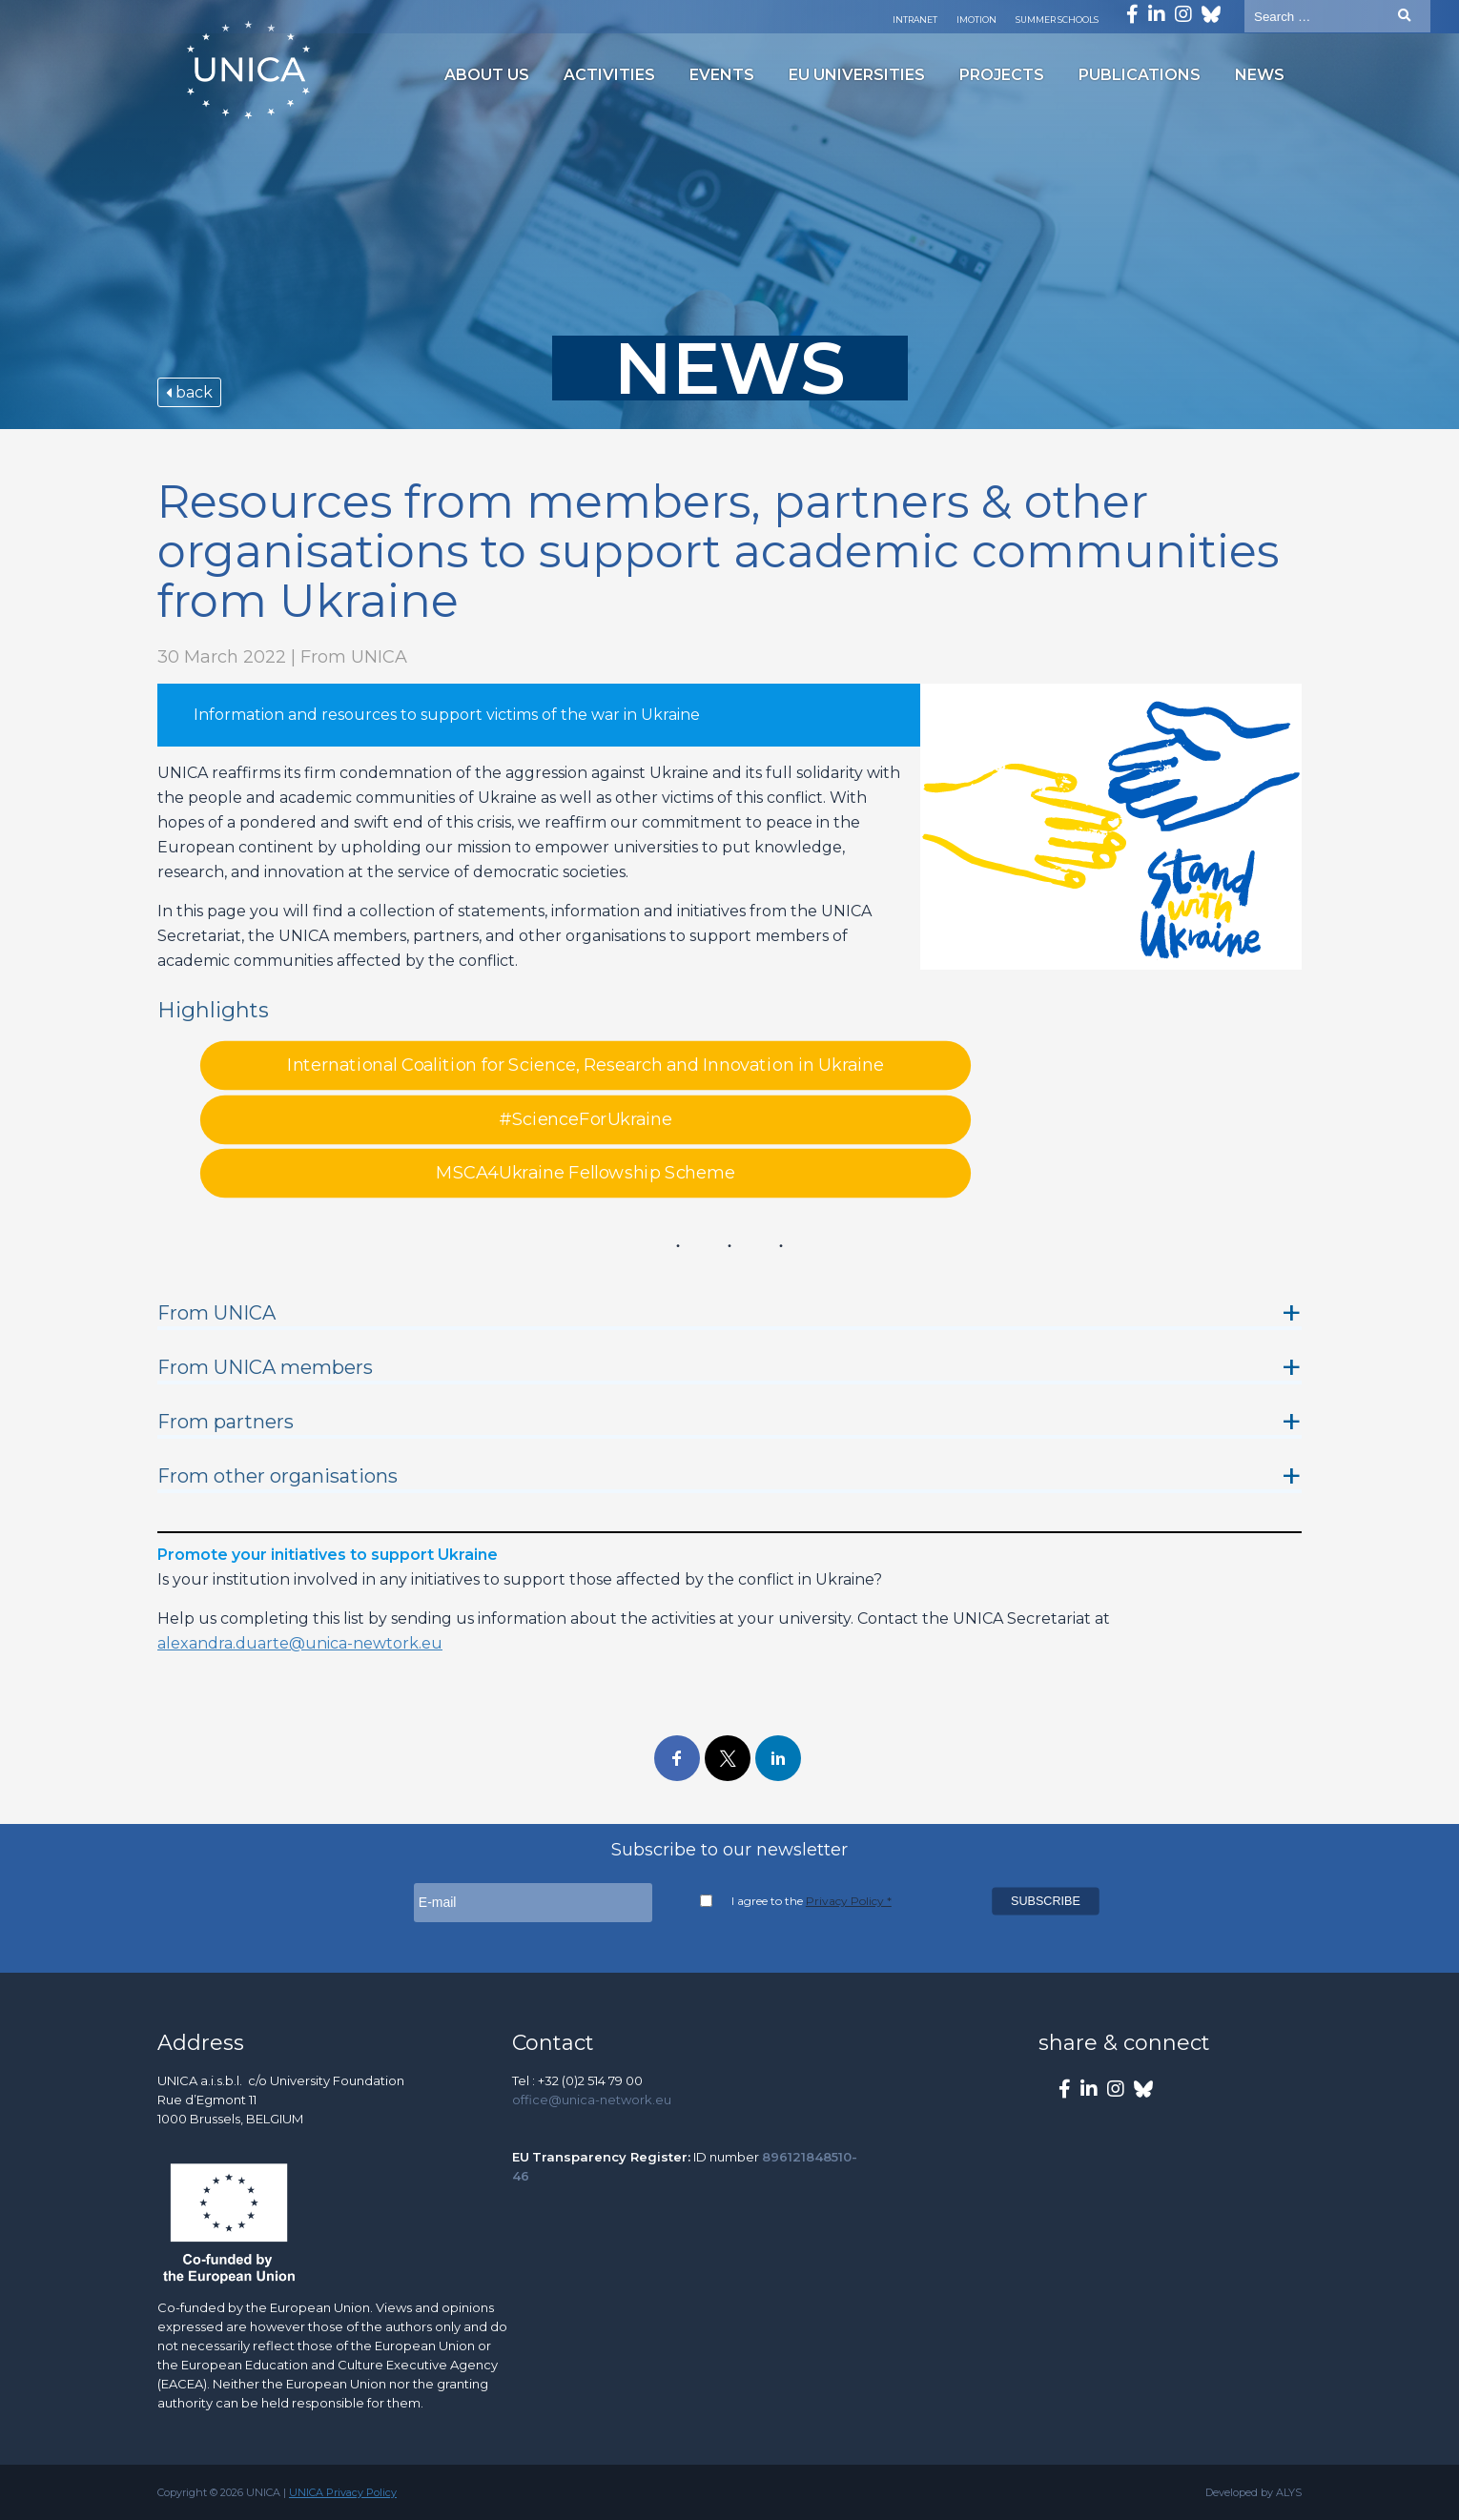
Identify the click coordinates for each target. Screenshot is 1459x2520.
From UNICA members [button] (265, 1367)
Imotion (976, 19)
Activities (609, 75)
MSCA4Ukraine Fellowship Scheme (585, 1173)
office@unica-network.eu (591, 2099)
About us (486, 75)
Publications (1140, 75)
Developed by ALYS (1253, 2492)
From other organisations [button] (277, 1476)
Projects (1001, 75)
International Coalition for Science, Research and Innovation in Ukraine (585, 1065)
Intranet (915, 19)
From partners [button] (225, 1421)
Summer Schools (1057, 19)
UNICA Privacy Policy (343, 2492)
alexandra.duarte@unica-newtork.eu (299, 1643)
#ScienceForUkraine (585, 1119)
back (189, 392)
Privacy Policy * (849, 1901)
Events (721, 75)
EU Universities (857, 75)
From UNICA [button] (216, 1312)
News (1259, 75)
